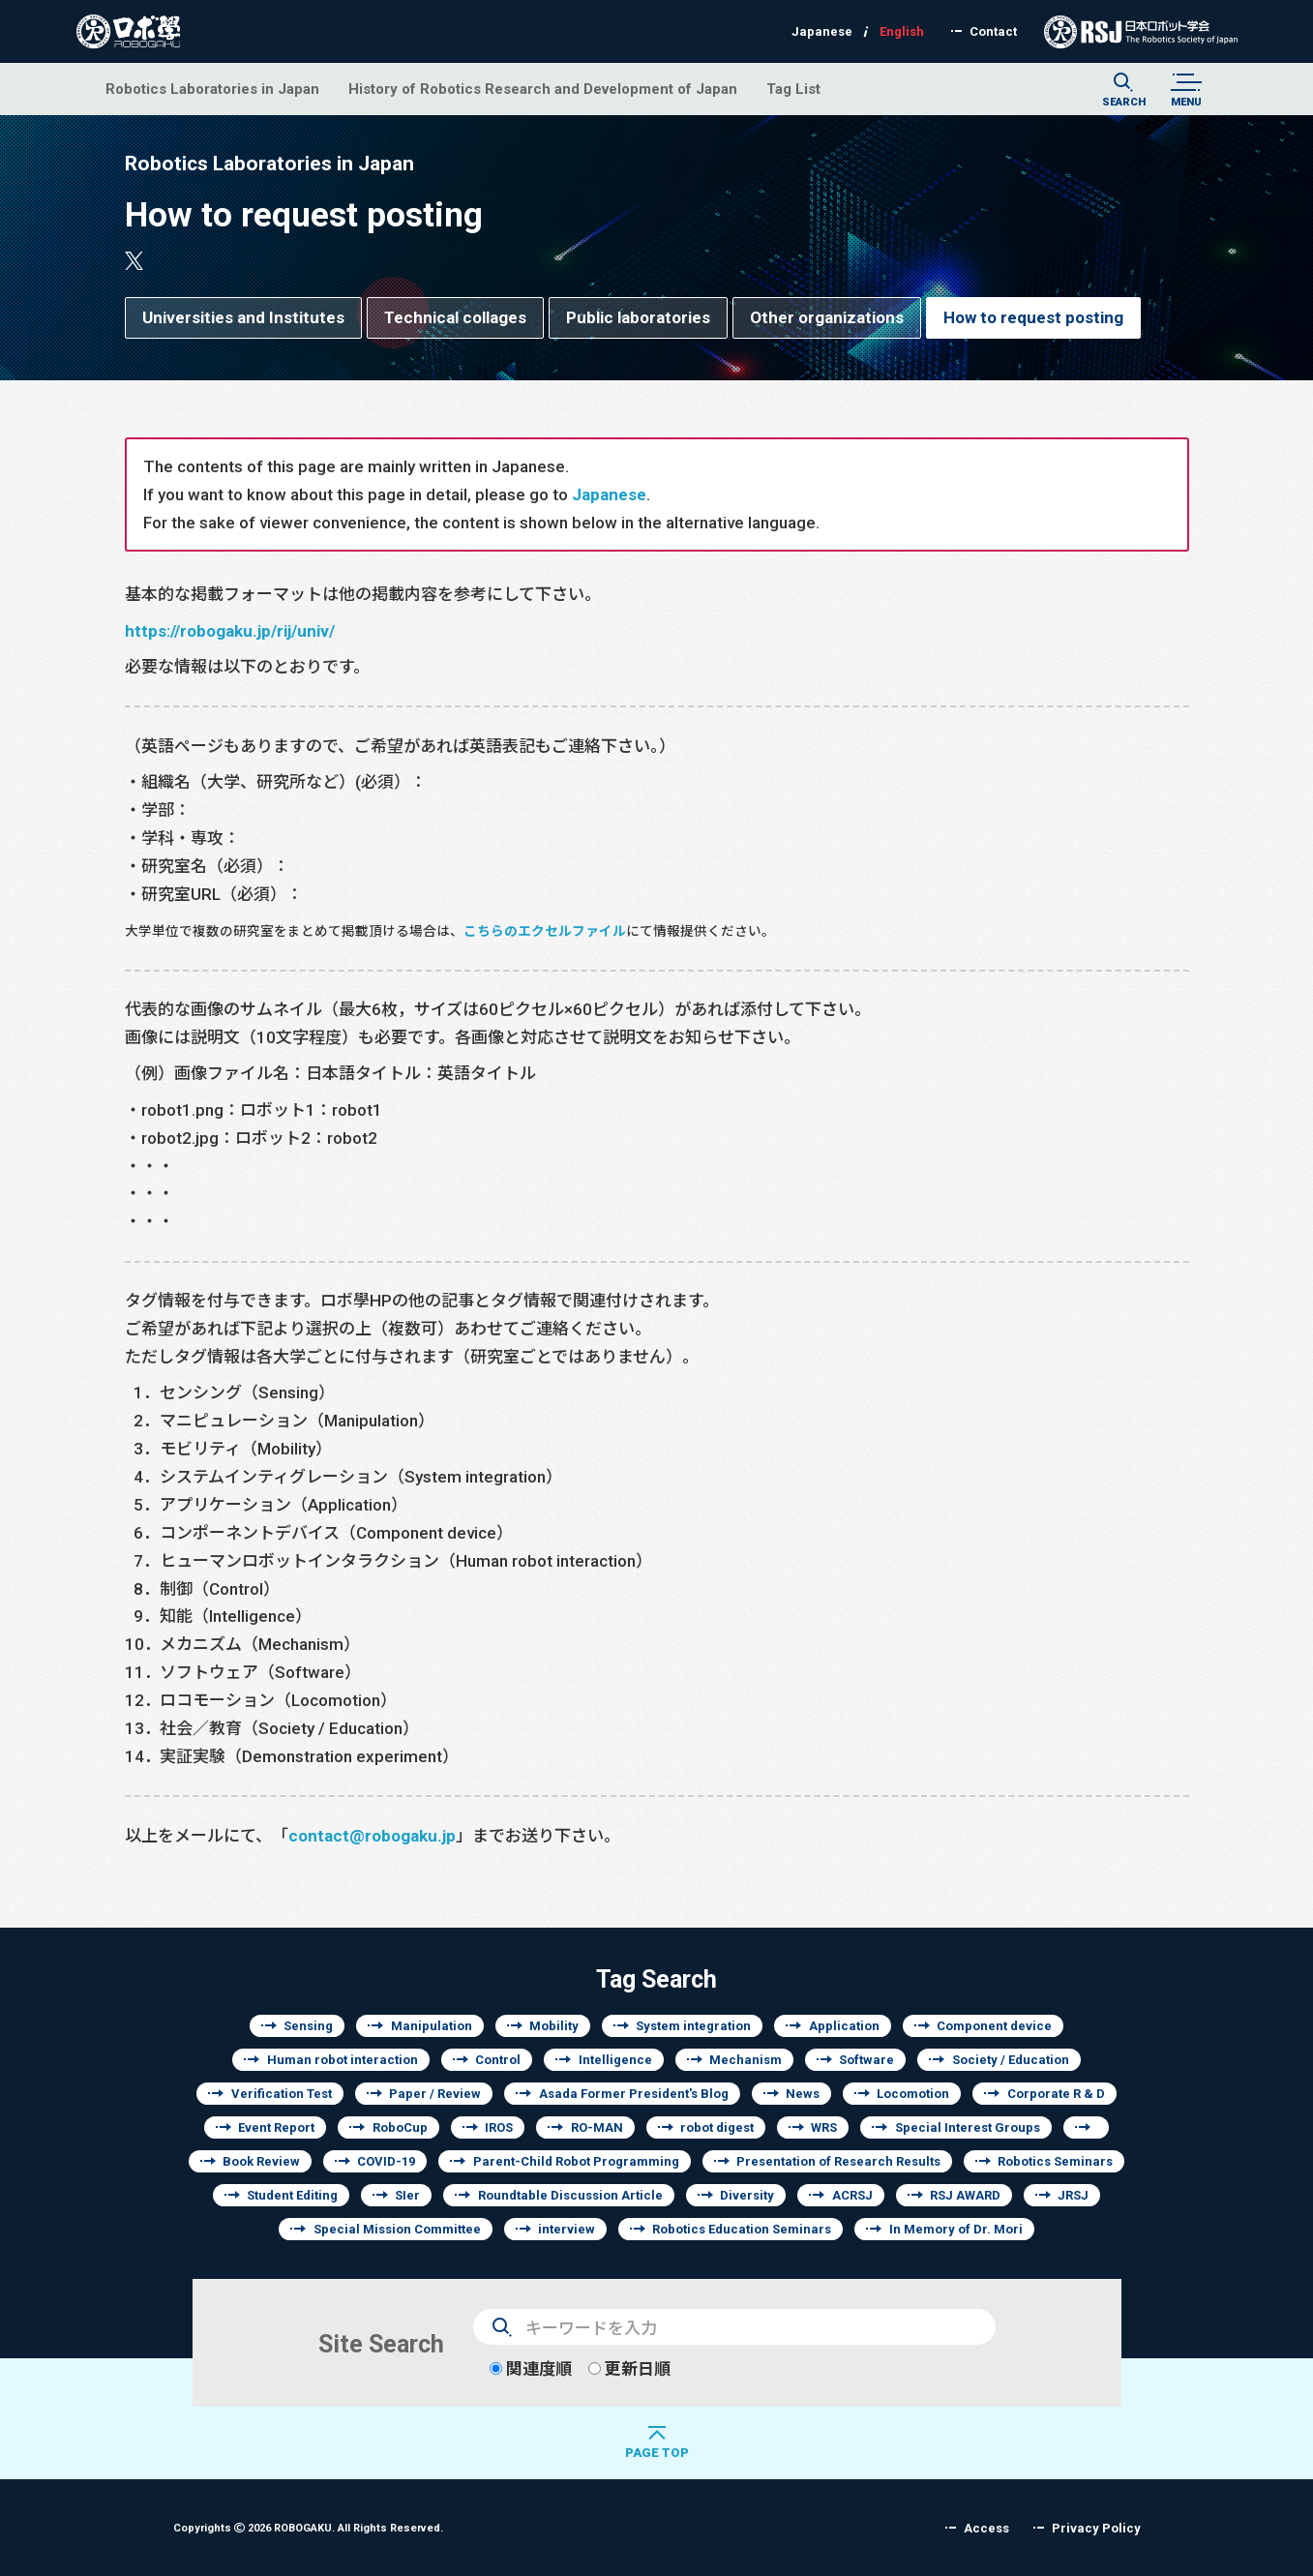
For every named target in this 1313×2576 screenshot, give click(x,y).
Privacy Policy (1096, 2528)
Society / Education (1010, 2059)
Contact (993, 31)
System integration (693, 2026)
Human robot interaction (342, 2059)
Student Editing (292, 2195)
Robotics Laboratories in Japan (212, 88)
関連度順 (531, 2368)
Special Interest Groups (967, 2127)
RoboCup (400, 2127)
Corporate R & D (1056, 2093)
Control (498, 2059)
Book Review (261, 2161)
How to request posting (1033, 317)
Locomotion (913, 2093)
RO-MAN (597, 2127)
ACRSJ (852, 2195)
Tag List (793, 88)
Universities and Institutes (243, 317)
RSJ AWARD (965, 2195)
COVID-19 (386, 2161)
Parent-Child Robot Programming (576, 2161)
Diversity (747, 2195)
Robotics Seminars (1055, 2161)
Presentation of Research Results (838, 2161)
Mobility (554, 2026)
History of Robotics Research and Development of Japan (542, 88)
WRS (824, 2127)
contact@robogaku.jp (372, 1835)
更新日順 (629, 2368)
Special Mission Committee (397, 2229)
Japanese (609, 494)
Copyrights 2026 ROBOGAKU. (308, 2527)
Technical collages (455, 317)
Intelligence (615, 2059)
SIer (407, 2195)
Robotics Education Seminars (741, 2229)
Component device (994, 2026)
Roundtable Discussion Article (570, 2195)
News (803, 2093)
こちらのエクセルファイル (544, 931)
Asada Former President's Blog (634, 2093)
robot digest (717, 2127)
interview (566, 2229)
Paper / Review (435, 2093)
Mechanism (745, 2059)
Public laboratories (638, 317)
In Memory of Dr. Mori (956, 2229)
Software (866, 2059)
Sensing (308, 2026)
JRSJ (1073, 2195)
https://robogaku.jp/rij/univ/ (230, 630)
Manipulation (431, 2026)
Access (986, 2528)
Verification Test (281, 2093)
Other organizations (827, 317)
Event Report (276, 2127)
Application (844, 2026)
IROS (499, 2127)
